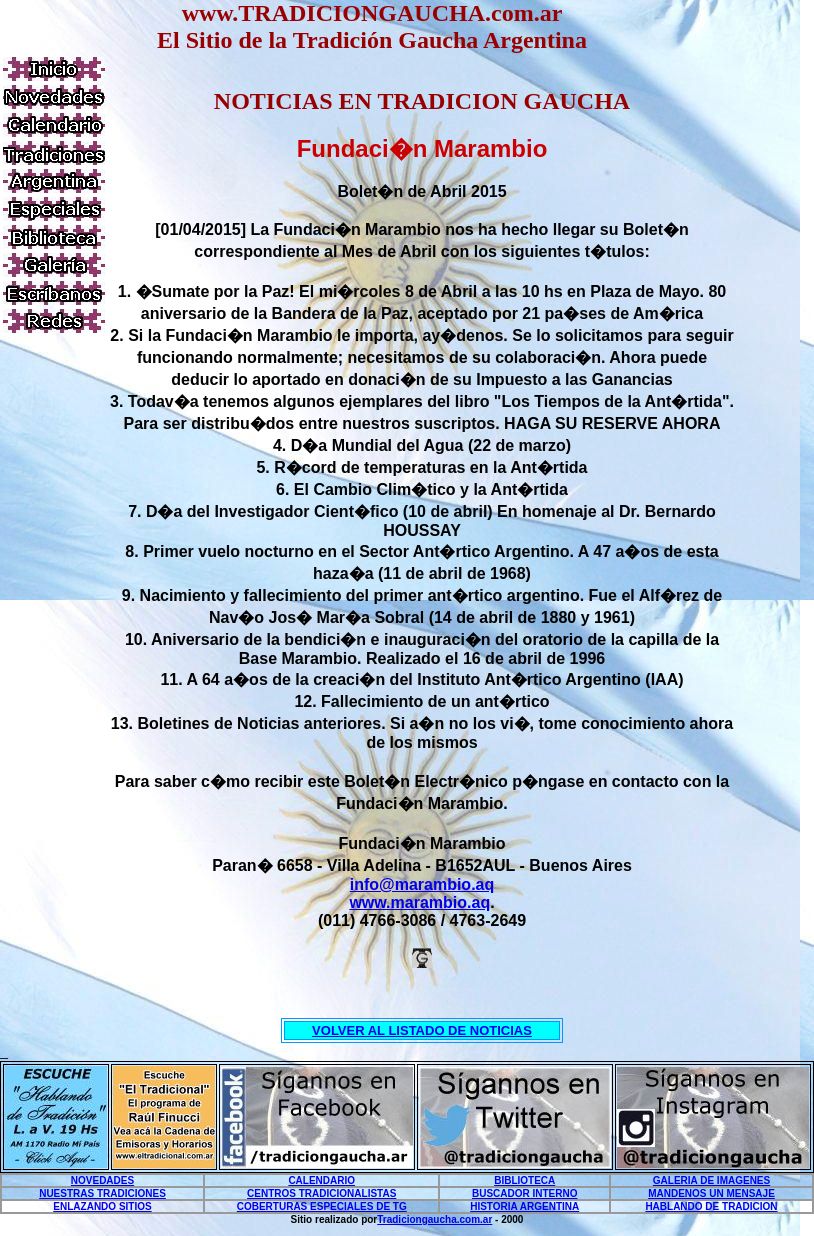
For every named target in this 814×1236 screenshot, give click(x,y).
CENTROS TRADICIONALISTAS (321, 1193)
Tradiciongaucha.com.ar (434, 1219)
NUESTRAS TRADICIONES (102, 1193)
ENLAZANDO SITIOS (102, 1206)
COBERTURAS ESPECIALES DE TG (322, 1206)
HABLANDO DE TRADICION (711, 1206)
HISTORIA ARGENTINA (524, 1206)
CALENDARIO (321, 1180)
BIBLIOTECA (524, 1180)
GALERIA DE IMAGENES (711, 1180)
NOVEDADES (102, 1180)
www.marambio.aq (419, 902)
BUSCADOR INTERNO (525, 1193)
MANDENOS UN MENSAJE (711, 1193)
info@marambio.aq (422, 884)
